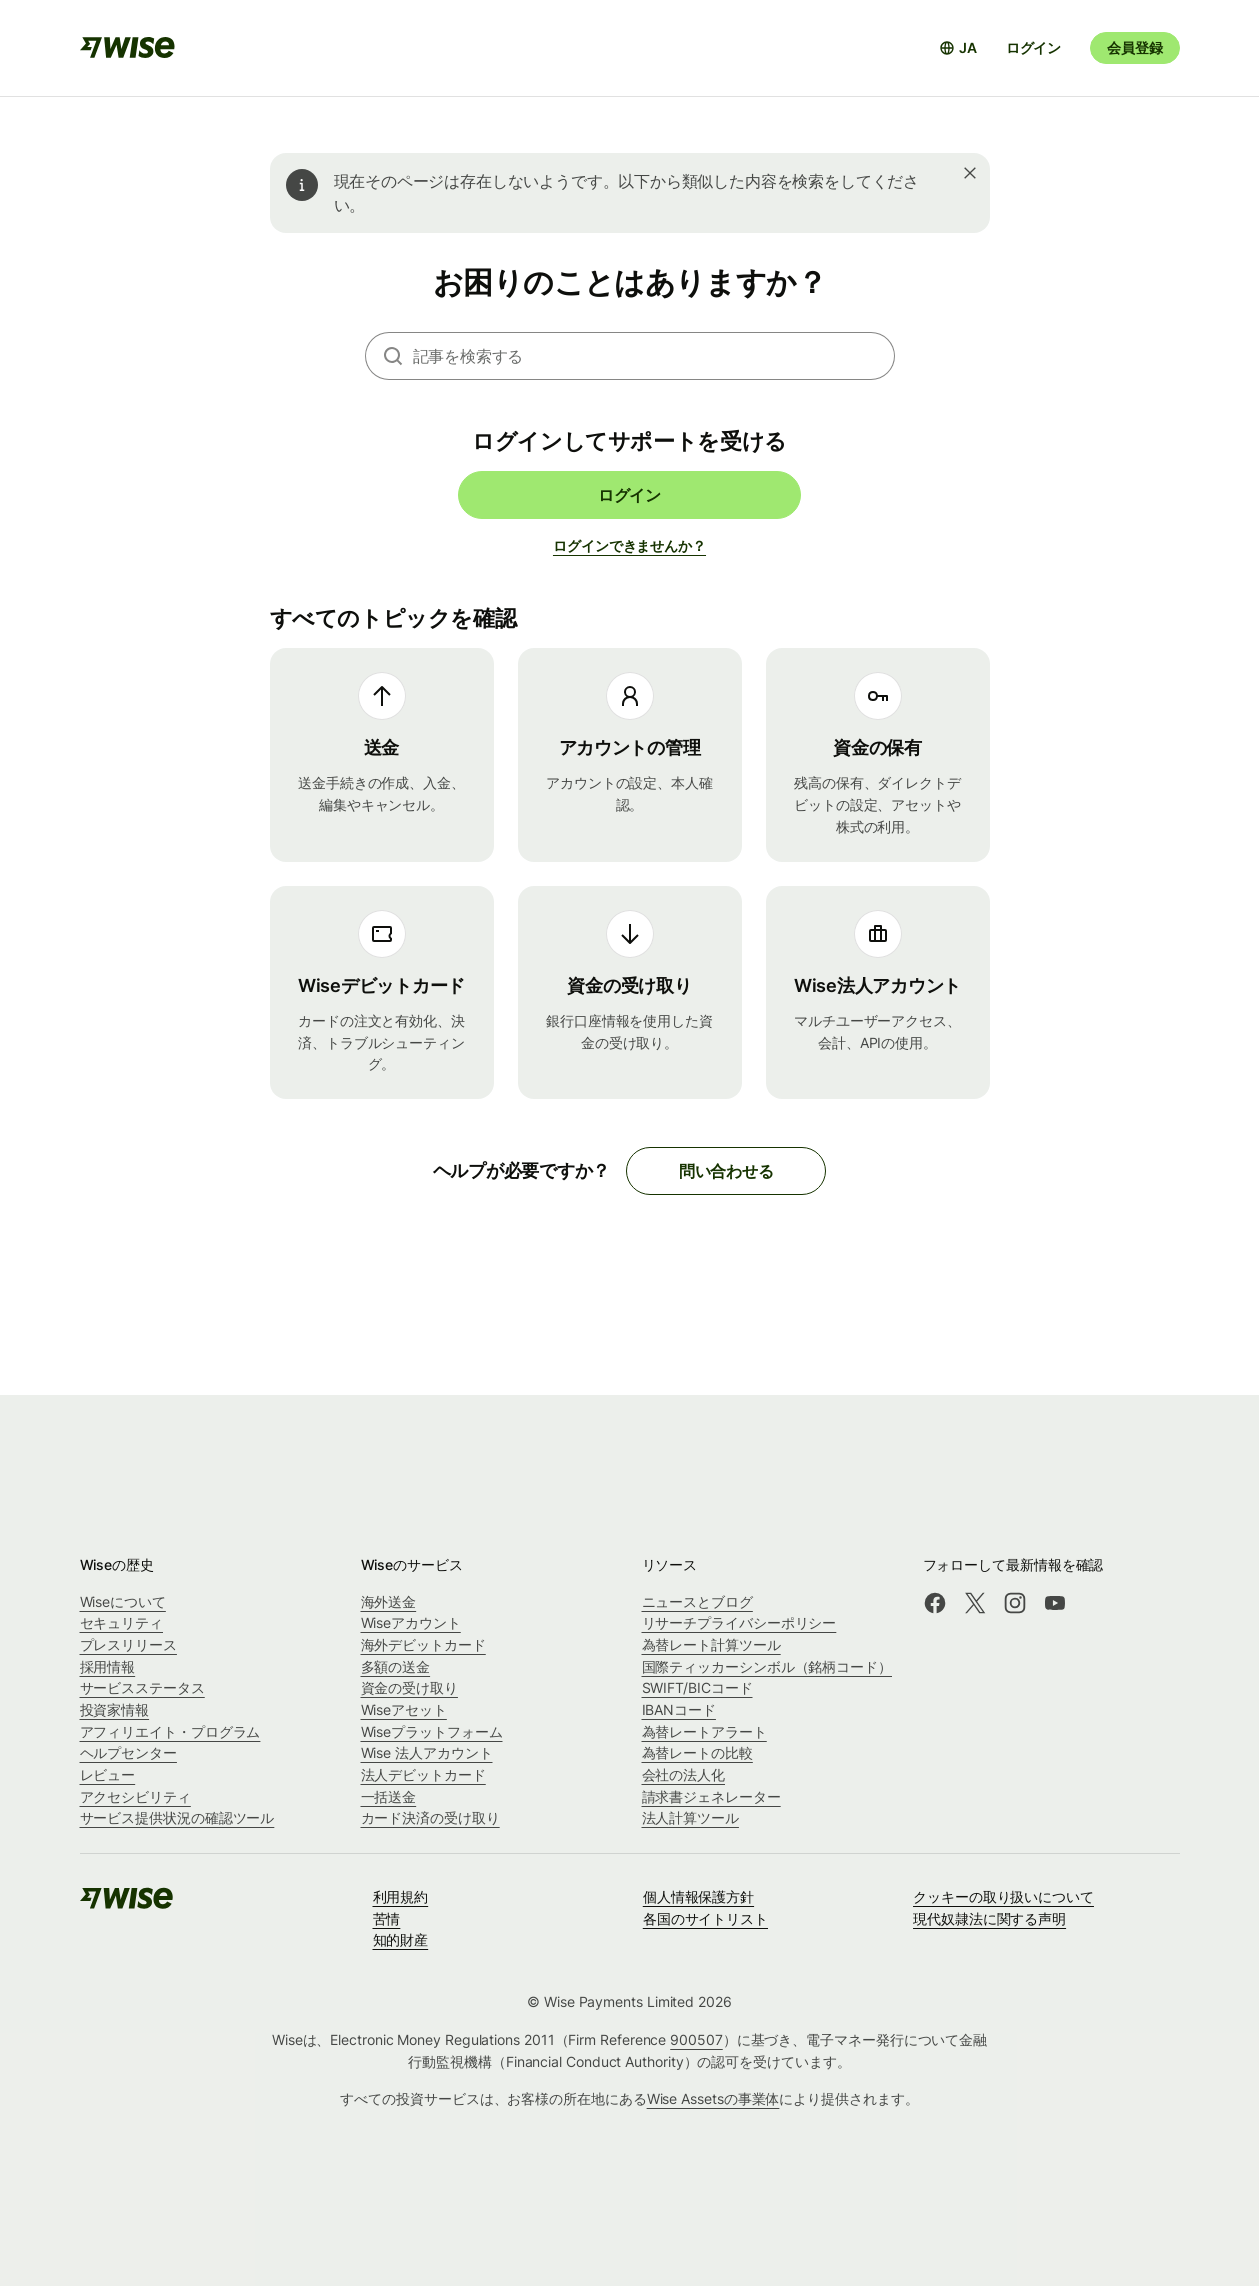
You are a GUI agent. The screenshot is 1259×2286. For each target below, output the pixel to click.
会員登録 (1134, 47)
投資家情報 (115, 1709)
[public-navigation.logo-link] (128, 1904)
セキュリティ (122, 1622)
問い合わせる (726, 1171)
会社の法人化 (684, 1774)
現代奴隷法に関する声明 (989, 1918)
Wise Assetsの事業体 (713, 2098)
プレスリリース (128, 1644)
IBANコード (679, 1709)
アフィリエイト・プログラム (170, 1731)
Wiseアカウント (411, 1622)
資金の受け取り (409, 1687)
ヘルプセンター (128, 1752)
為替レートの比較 (697, 1752)
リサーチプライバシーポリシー (739, 1622)
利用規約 (401, 1896)
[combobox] (654, 356)
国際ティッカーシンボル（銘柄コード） (767, 1666)
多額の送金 (396, 1666)
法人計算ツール (690, 1817)
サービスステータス (142, 1687)
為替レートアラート (704, 1731)
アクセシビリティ (135, 1796)
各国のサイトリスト (705, 1918)
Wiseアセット (404, 1709)
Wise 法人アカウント (427, 1752)
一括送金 (389, 1796)
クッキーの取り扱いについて (1003, 1896)
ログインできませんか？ (629, 545)
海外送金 (389, 1601)
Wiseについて (123, 1601)
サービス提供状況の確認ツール (177, 1817)
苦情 (387, 1918)
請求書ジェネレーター (711, 1796)
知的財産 (401, 1939)
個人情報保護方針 (698, 1896)
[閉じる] (970, 173)
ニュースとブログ (697, 1601)
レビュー (108, 1774)
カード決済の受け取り (430, 1817)
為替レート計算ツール (711, 1644)
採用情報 (108, 1666)
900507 (696, 2039)
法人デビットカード (423, 1774)
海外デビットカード (423, 1644)
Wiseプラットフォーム (432, 1731)
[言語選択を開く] (958, 48)
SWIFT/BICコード (697, 1687)
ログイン (1033, 47)
